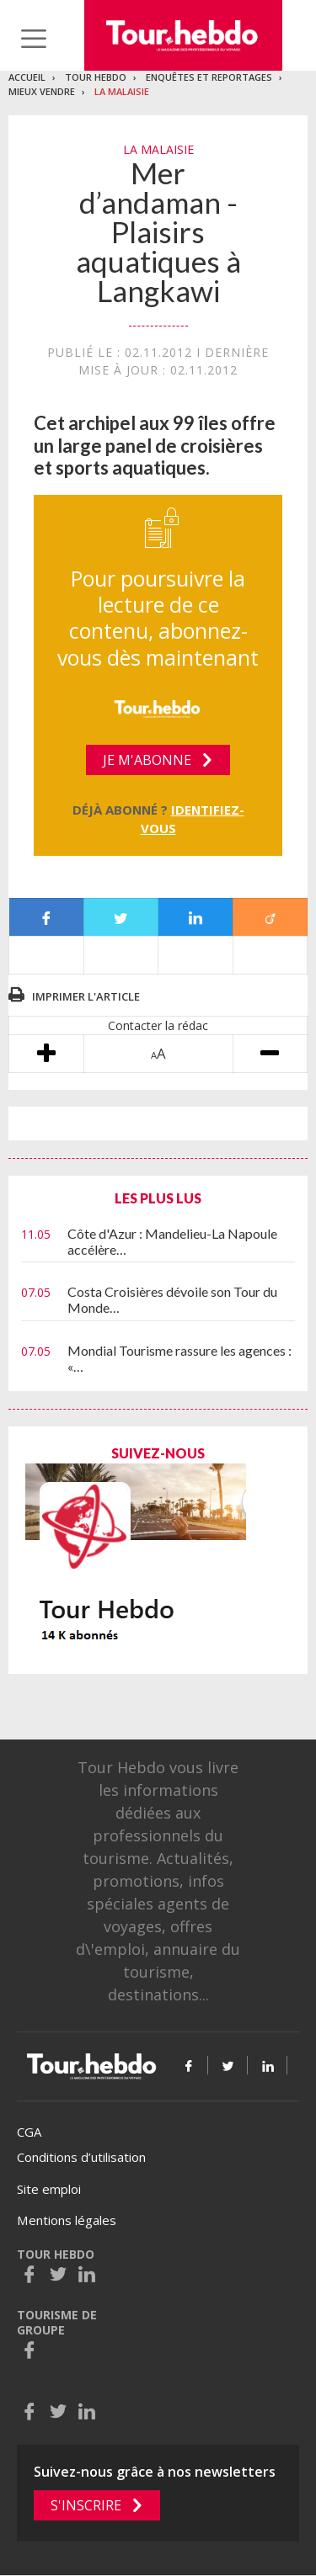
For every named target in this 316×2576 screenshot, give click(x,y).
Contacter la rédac (158, 1025)
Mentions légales (66, 2220)
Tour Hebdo (95, 77)
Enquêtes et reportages (209, 77)
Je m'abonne (147, 760)
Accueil (27, 77)
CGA (29, 2131)
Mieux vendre (41, 91)
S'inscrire (86, 2505)
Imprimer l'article (86, 996)
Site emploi (49, 2188)
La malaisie (121, 91)
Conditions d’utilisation (81, 2156)
